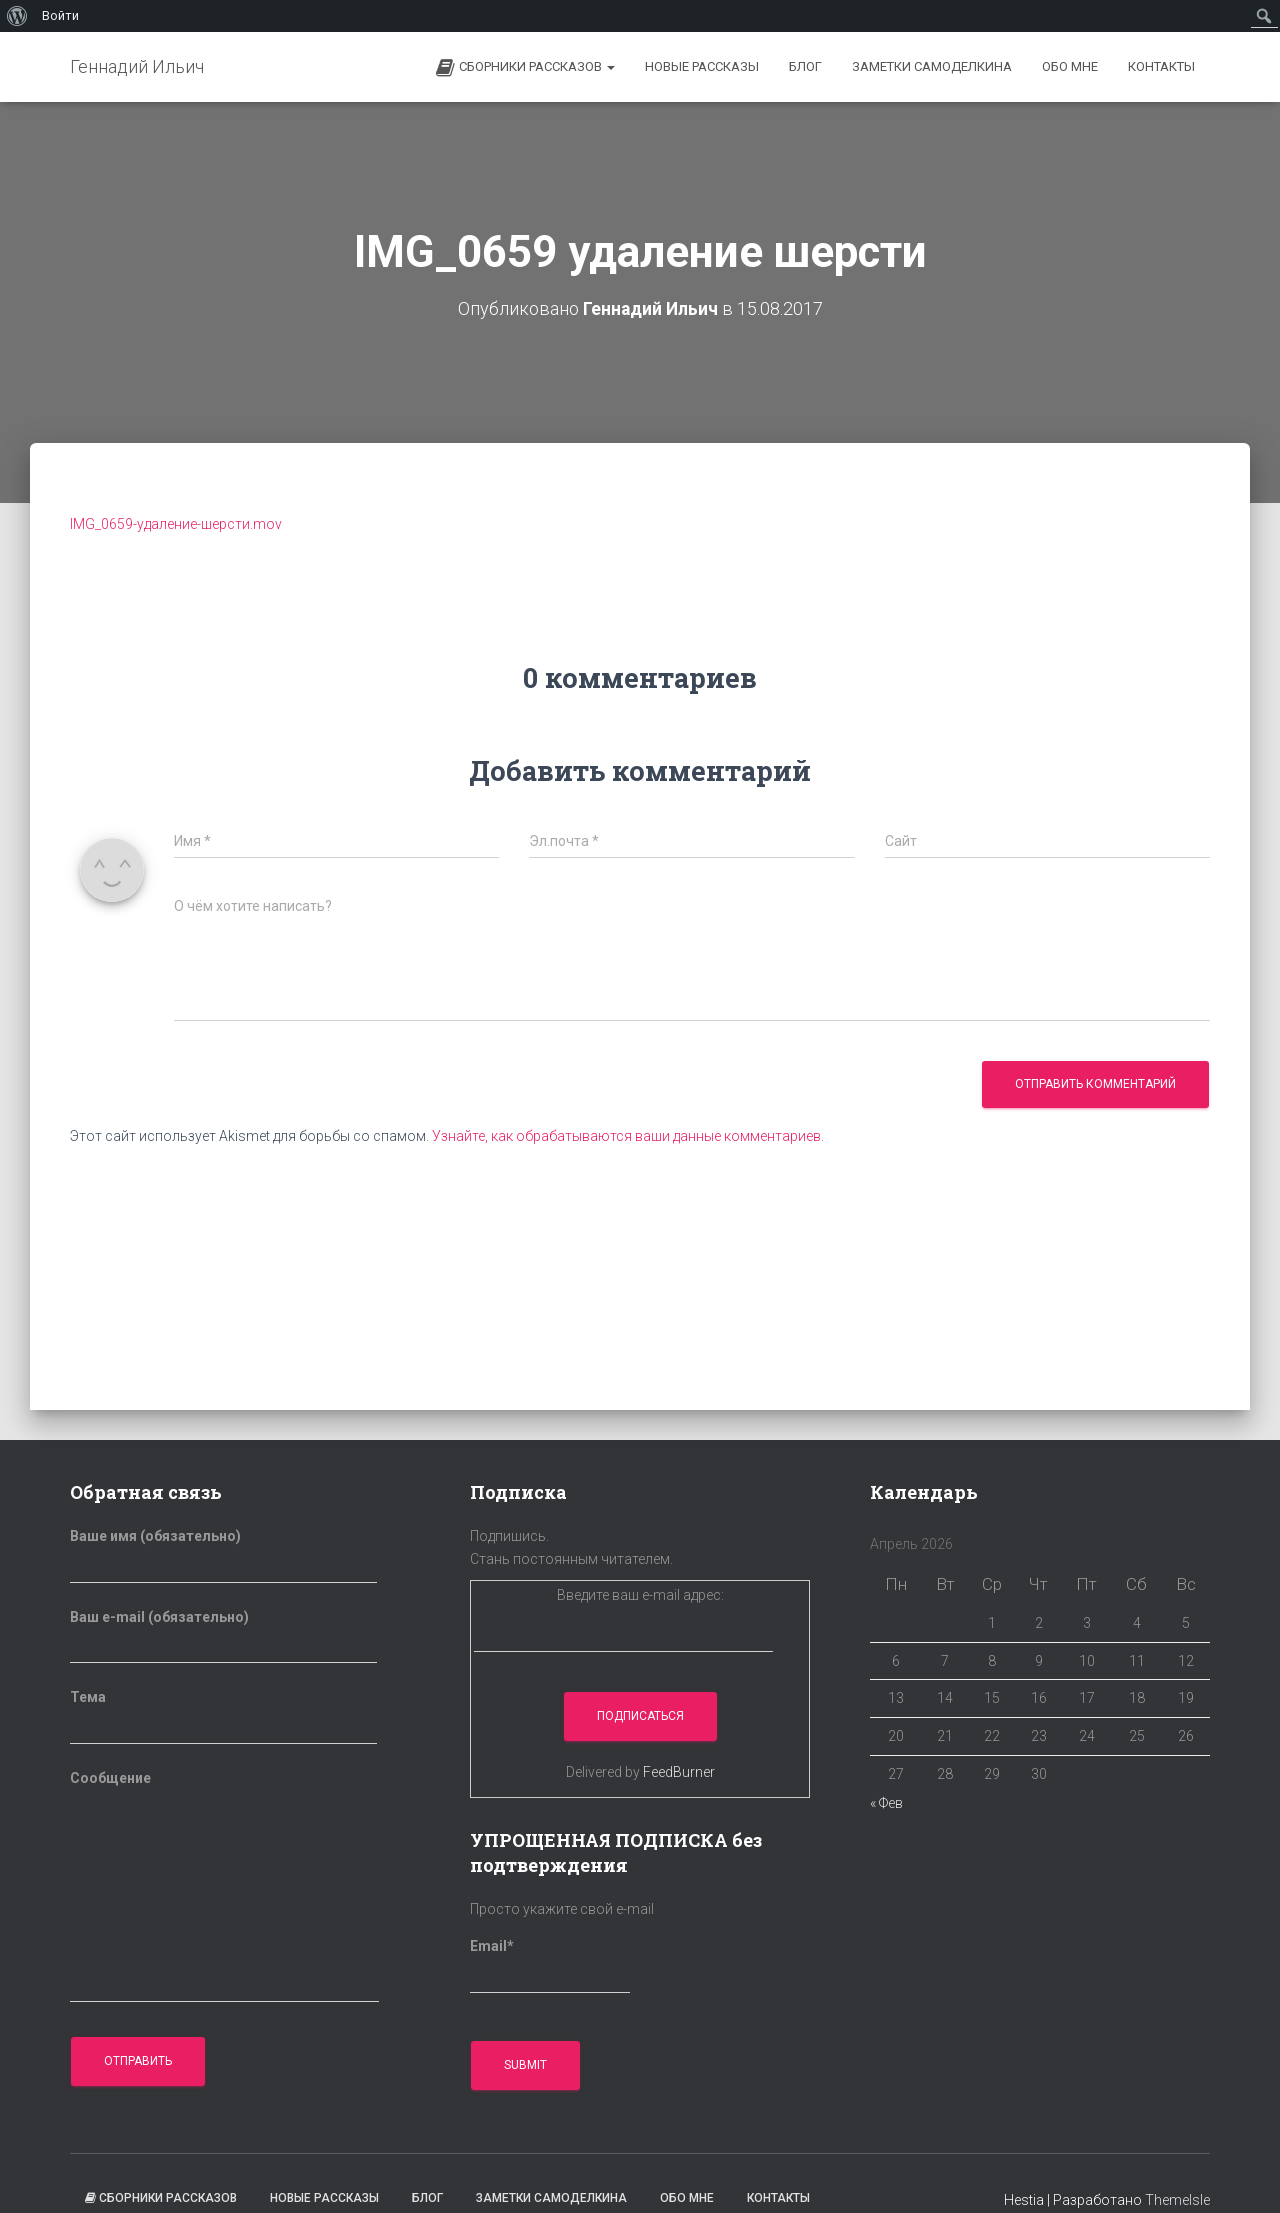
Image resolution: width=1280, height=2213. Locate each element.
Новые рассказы (702, 66)
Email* (550, 1966)
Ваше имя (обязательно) (223, 1556)
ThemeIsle (1177, 2200)
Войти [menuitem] (60, 15)
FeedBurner (679, 1772)
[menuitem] (17, 16)
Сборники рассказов (525, 68)
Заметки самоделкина (932, 66)
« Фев (886, 1803)
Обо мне (1070, 66)
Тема (223, 1717)
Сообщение (224, 1886)
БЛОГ (805, 66)
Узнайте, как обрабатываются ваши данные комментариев (626, 1136)
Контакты (1161, 66)
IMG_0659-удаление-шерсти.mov (176, 524)
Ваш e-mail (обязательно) (223, 1637)
